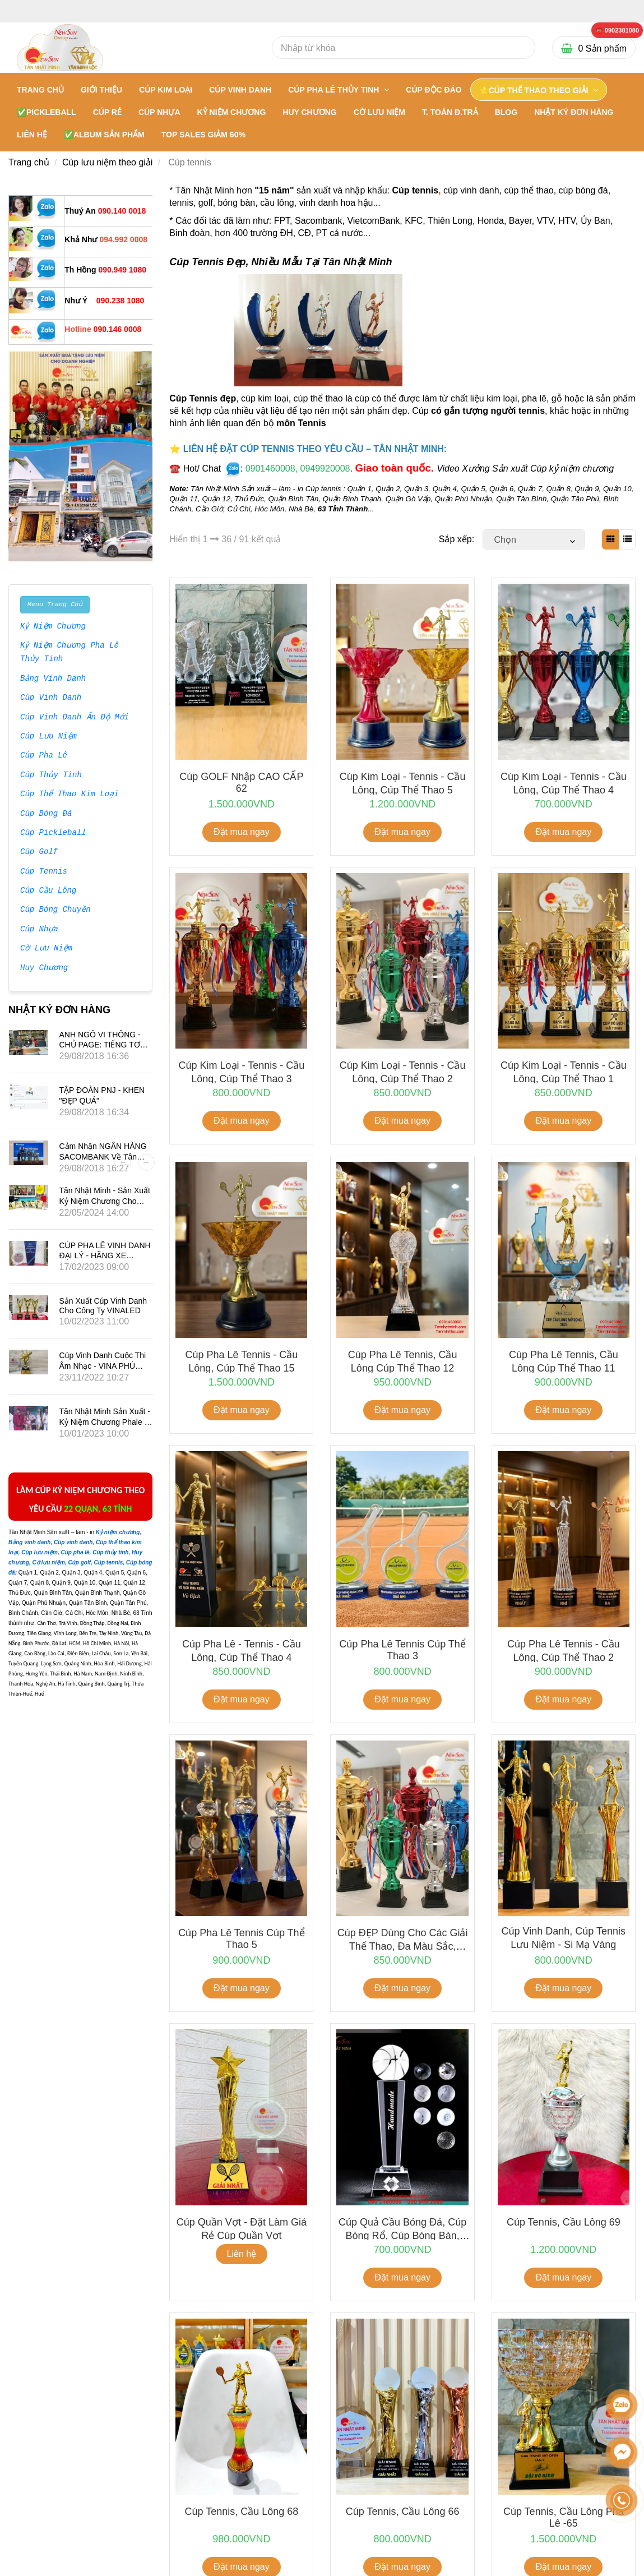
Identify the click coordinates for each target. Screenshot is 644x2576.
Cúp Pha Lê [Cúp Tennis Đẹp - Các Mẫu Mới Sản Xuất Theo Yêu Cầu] (43, 755)
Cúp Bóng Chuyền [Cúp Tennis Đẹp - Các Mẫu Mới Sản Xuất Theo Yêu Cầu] (55, 910)
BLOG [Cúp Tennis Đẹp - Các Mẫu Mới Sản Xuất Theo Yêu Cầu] (506, 112)
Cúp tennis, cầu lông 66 (403, 2511)
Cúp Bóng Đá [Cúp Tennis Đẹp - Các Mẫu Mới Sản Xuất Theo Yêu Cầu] (46, 814)
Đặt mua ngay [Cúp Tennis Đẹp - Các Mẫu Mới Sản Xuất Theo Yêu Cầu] (242, 832)
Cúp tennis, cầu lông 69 (563, 2222)
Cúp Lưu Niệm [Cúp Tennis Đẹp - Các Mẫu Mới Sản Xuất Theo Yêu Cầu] (48, 736)
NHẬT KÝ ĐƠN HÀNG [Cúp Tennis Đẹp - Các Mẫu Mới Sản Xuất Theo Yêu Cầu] (573, 112)
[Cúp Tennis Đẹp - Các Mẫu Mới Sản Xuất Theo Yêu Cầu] (617, 30)
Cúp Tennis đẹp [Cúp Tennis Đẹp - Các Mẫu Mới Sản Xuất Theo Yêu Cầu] (202, 398)
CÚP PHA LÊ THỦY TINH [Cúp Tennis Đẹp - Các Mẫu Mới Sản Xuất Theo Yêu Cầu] (334, 89)
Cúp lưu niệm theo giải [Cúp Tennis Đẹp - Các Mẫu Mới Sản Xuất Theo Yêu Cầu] (107, 162)
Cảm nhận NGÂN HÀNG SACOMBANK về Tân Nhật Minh (103, 1157)
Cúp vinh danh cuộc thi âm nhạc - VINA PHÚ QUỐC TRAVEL (102, 1366)
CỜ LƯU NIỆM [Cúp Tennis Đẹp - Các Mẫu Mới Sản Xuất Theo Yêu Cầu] (379, 112)
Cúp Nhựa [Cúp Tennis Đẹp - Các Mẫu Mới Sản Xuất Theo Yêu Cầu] (39, 929)
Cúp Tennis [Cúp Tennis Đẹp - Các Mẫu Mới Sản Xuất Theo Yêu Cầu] (43, 871)
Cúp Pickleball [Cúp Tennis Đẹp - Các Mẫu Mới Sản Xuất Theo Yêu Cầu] (53, 833)
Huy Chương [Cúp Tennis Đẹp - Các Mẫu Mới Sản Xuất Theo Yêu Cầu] (43, 968)
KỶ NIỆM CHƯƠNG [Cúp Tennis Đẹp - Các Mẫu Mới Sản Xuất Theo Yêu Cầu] (231, 112)
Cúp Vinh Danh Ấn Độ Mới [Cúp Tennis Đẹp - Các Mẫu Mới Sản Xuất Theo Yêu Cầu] (74, 717)
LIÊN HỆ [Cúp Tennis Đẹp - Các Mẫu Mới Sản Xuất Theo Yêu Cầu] (32, 134)
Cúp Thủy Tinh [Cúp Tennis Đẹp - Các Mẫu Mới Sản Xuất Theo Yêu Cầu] (50, 775)
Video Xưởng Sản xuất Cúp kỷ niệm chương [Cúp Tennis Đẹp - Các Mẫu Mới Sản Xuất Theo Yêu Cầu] (525, 468)
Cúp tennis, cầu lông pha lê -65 (563, 2517)
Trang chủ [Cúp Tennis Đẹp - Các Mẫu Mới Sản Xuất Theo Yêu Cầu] (40, 89)
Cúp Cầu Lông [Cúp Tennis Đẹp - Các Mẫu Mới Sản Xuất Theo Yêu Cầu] (48, 891)
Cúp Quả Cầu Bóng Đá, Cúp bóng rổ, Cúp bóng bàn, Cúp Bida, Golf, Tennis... (402, 2235)
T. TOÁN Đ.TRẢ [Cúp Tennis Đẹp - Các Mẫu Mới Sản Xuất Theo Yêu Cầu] (450, 112)
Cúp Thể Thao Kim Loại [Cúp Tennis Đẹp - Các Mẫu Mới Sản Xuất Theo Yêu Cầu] (69, 794)
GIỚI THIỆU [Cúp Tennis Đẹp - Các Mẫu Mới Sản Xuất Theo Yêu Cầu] (101, 89)
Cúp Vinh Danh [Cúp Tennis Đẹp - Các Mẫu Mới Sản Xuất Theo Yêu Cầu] (50, 698)
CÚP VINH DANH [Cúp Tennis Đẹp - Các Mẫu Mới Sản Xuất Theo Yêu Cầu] (240, 89)
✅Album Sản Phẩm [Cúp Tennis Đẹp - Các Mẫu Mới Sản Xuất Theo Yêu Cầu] (104, 134)
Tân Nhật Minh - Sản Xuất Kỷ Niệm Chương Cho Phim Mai (105, 1200)
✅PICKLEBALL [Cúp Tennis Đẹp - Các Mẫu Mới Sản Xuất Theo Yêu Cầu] (46, 112)
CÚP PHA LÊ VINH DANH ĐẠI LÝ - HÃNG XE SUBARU (105, 1255)
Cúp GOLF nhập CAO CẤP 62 (241, 782)
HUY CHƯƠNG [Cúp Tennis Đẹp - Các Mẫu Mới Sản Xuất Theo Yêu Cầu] (309, 112)
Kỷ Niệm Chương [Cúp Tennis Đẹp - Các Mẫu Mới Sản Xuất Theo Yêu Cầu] (53, 626)
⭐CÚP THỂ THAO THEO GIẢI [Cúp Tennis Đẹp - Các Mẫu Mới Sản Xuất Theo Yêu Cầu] (535, 90)
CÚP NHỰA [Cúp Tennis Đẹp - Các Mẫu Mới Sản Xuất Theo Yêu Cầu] (159, 112)
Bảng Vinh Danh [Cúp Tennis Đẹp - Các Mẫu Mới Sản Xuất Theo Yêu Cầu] (53, 679)
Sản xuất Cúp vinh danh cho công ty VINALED (103, 1305)
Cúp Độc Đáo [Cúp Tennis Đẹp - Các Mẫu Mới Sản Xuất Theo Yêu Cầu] (433, 89)
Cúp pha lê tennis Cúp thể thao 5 (241, 1938)
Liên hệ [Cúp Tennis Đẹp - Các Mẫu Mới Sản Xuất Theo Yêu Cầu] (242, 2254)
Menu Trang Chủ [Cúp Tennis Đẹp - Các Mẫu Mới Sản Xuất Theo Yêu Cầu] (54, 604)
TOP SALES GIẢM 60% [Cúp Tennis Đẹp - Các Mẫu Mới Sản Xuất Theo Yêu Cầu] (203, 134)
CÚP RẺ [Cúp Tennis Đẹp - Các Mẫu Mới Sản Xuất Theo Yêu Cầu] (107, 112)
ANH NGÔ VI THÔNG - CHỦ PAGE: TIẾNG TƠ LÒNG (100, 1044)
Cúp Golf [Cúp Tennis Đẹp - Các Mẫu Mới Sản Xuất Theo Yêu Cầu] (39, 852)
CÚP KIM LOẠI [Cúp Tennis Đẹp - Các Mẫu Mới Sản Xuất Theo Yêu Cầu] (165, 89)
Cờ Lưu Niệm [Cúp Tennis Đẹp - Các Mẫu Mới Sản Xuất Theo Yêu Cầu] (46, 948)
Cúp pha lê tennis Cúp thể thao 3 (402, 1649)
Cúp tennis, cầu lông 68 (241, 2511)
